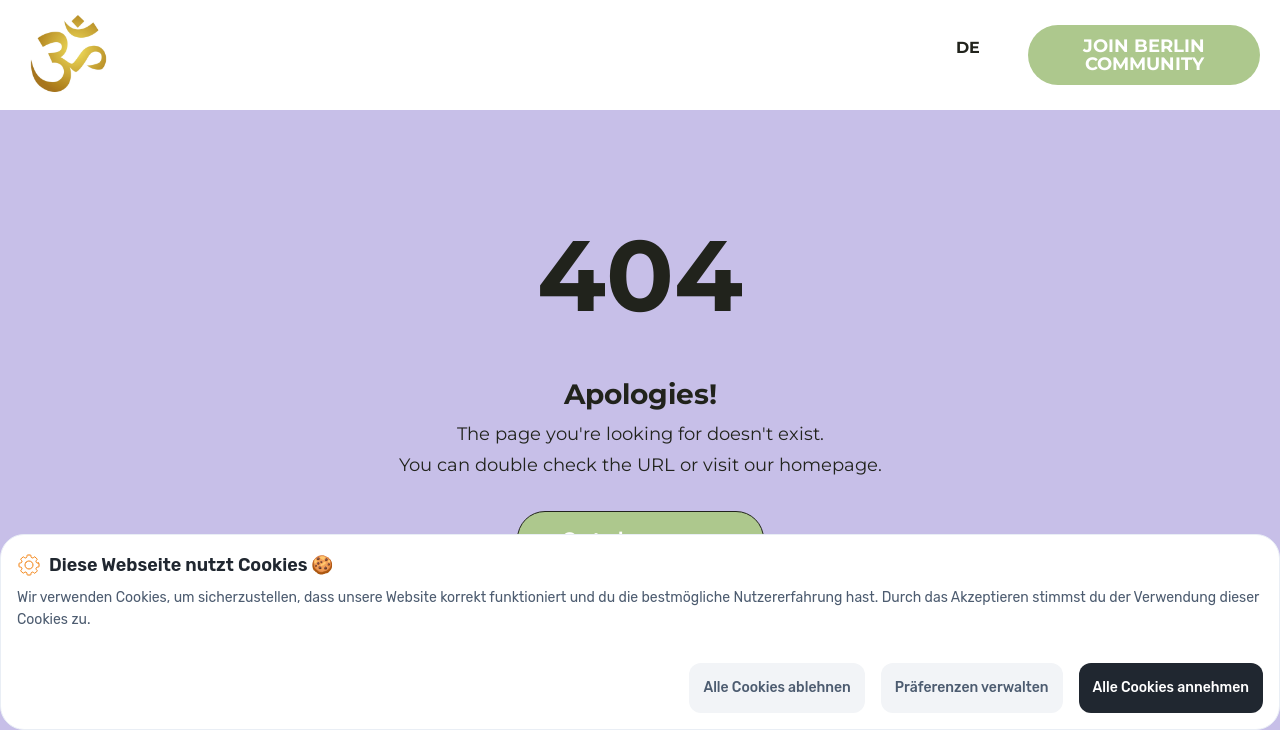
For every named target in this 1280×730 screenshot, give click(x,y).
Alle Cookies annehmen (1171, 687)
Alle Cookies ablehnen (776, 687)
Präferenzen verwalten (972, 687)
